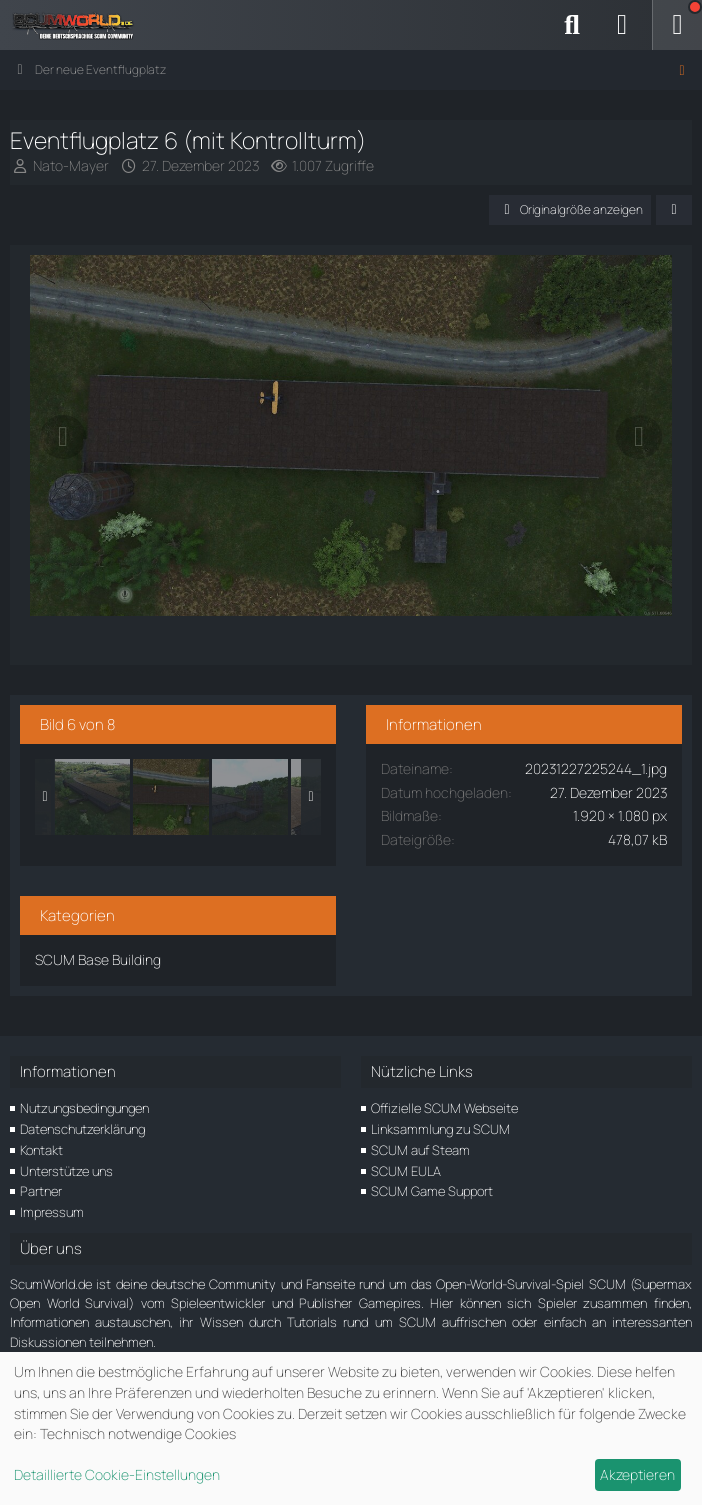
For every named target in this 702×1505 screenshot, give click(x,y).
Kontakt (41, 1150)
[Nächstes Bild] (639, 437)
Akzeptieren (637, 1474)
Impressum (52, 1212)
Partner (41, 1191)
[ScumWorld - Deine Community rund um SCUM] (80, 25)
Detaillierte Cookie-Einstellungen (117, 1474)
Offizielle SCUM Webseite (444, 1108)
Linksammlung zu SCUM (440, 1129)
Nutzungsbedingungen (84, 1108)
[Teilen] (674, 210)
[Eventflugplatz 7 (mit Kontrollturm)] (250, 797)
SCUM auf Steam (420, 1150)
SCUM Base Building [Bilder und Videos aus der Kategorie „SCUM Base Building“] (98, 959)
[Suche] (572, 25)
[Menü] (677, 25)
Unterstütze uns (66, 1171)
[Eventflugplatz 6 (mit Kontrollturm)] (171, 797)
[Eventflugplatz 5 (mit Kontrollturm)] (92, 797)
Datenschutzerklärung (82, 1129)
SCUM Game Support (432, 1191)
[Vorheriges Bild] (63, 437)
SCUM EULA (406, 1171)
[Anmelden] (622, 25)
